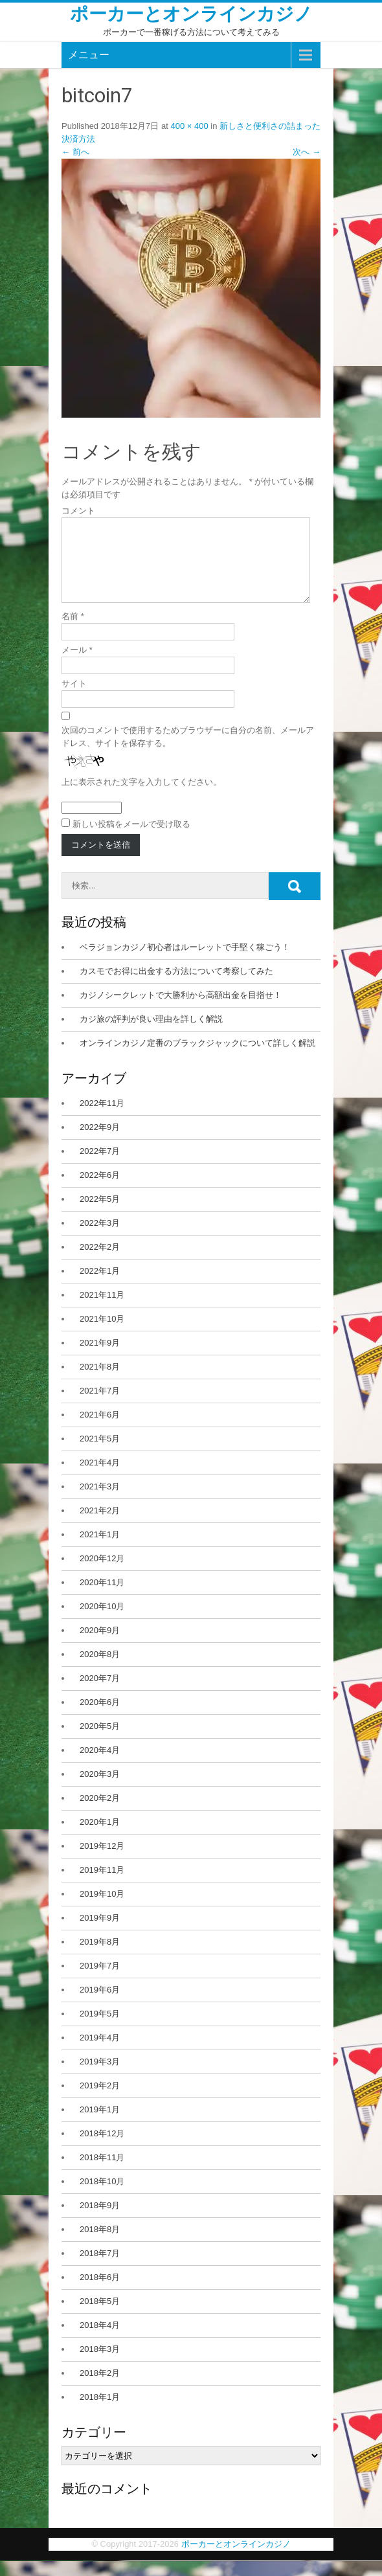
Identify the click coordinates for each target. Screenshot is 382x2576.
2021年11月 (102, 1310)
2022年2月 (100, 1262)
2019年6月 (100, 2005)
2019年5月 (100, 2029)
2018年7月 (100, 2269)
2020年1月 (100, 1837)
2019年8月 (100, 1957)
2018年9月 (100, 2221)
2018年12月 (102, 2149)
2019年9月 (100, 1933)
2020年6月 (100, 1718)
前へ (75, 152)
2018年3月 (100, 2364)
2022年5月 (100, 1214)
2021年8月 (100, 1382)
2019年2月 (100, 2101)
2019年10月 (102, 1909)
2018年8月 (100, 2245)
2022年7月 (100, 1166)
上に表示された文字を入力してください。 (141, 797)
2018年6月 (100, 2293)
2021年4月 (100, 1478)
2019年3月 (100, 2077)
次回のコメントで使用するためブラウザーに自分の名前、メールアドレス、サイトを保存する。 (188, 752)
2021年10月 (102, 1334)
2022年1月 (100, 1286)
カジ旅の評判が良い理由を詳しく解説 (151, 1034)
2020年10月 (102, 1622)
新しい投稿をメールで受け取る (131, 839)
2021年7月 (100, 1406)
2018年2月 (100, 2388)
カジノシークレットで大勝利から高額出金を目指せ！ (181, 1010)
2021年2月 (100, 1526)
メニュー (88, 54)
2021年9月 (100, 1358)
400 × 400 (189, 126)
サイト (74, 699)
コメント (78, 510)
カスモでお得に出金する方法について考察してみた (176, 986)
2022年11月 (102, 1119)
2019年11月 (102, 1885)
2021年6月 (100, 1430)
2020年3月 (100, 1789)
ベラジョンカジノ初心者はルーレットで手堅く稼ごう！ (185, 962)
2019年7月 (100, 1981)
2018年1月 (100, 2412)
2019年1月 (100, 2125)
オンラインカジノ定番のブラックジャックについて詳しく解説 (197, 1058)
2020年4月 (100, 1765)
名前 (73, 632)
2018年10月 (102, 2197)
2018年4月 (100, 2340)
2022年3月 (100, 1238)
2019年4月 (100, 2053)
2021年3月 (100, 1502)
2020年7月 (100, 1694)
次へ (306, 152)
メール (77, 665)
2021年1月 (100, 1550)
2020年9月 (100, 1646)
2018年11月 (102, 2173)
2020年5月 (100, 1741)
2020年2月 (100, 1813)
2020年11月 (102, 1598)
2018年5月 (100, 2317)
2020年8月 (100, 1670)
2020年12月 (102, 1574)
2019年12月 (102, 1861)
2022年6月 (100, 1190)
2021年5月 (100, 1454)
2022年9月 (100, 1142)
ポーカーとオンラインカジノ (191, 14)
